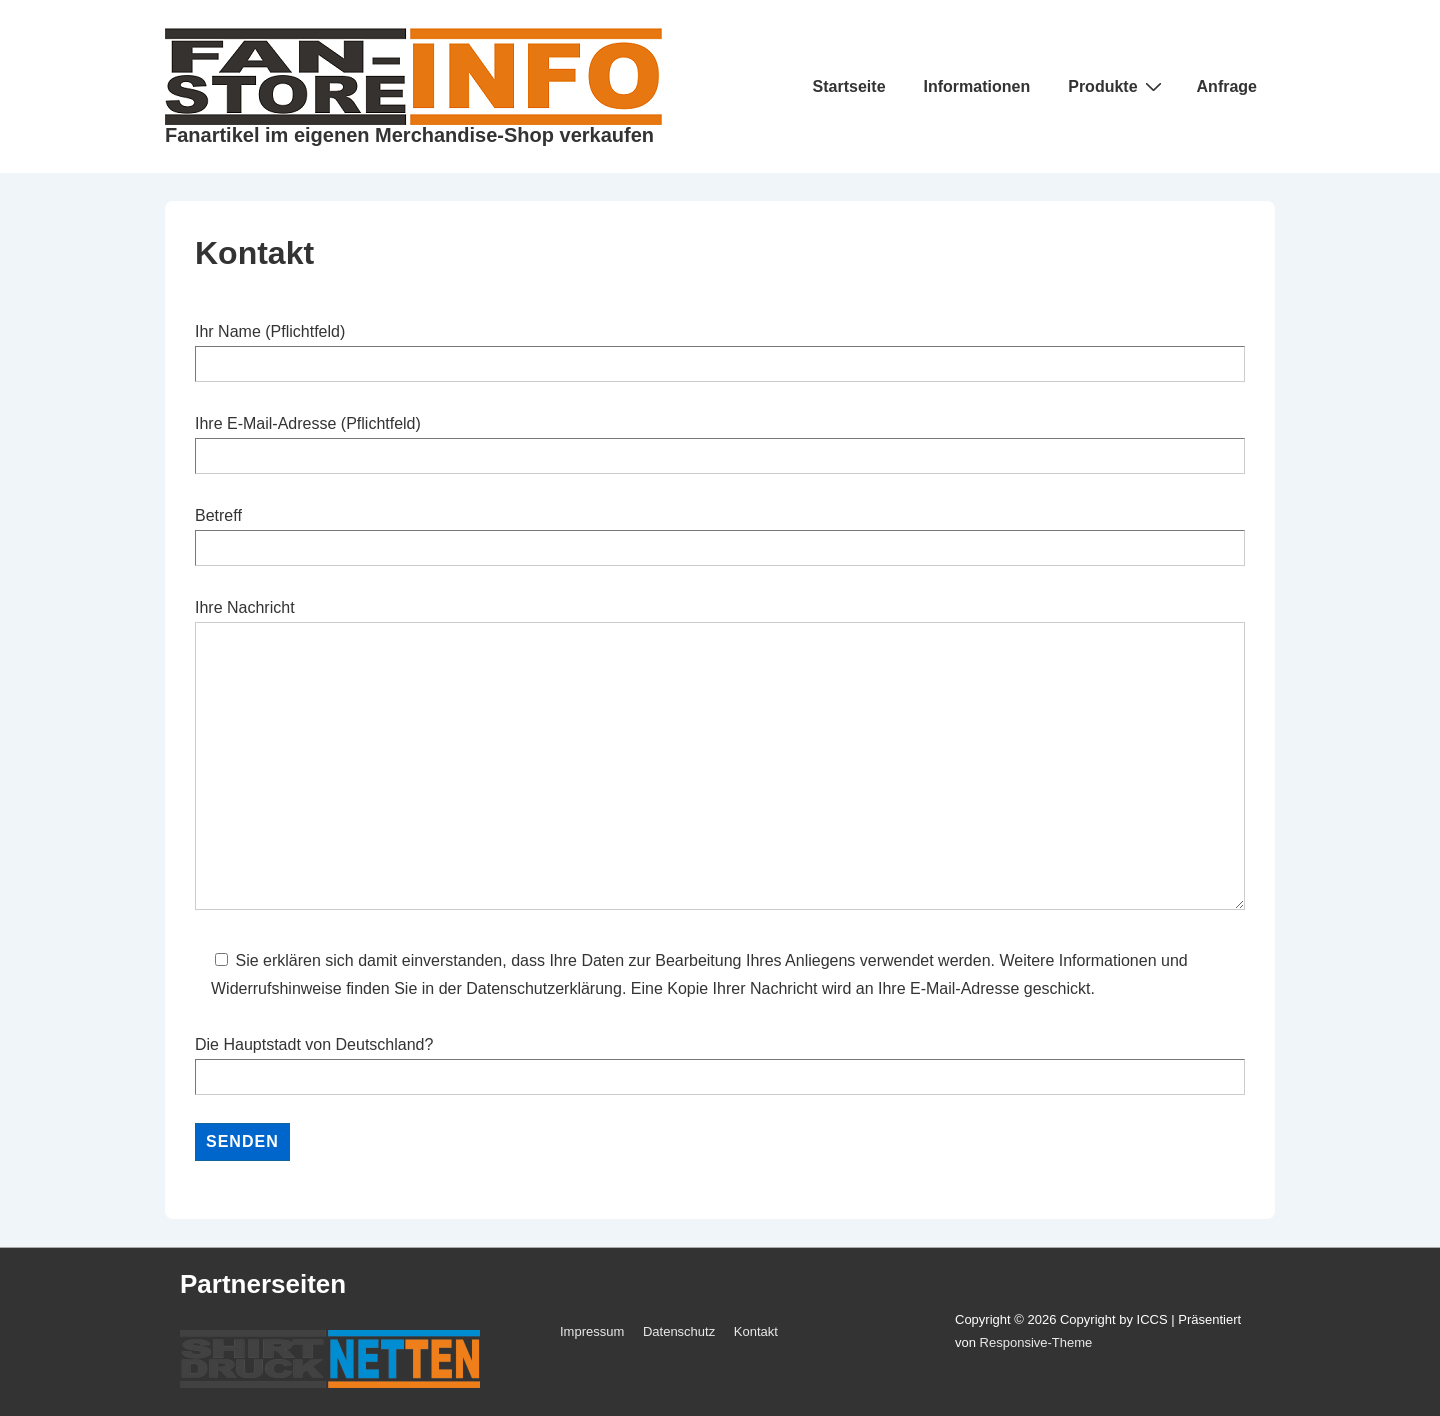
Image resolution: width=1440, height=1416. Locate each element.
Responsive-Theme (1036, 1342)
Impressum (592, 1331)
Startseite (849, 86)
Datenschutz (679, 1331)
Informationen (977, 86)
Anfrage (1227, 86)
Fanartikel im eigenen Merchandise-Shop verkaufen (409, 135)
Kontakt (756, 1331)
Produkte (1117, 86)
